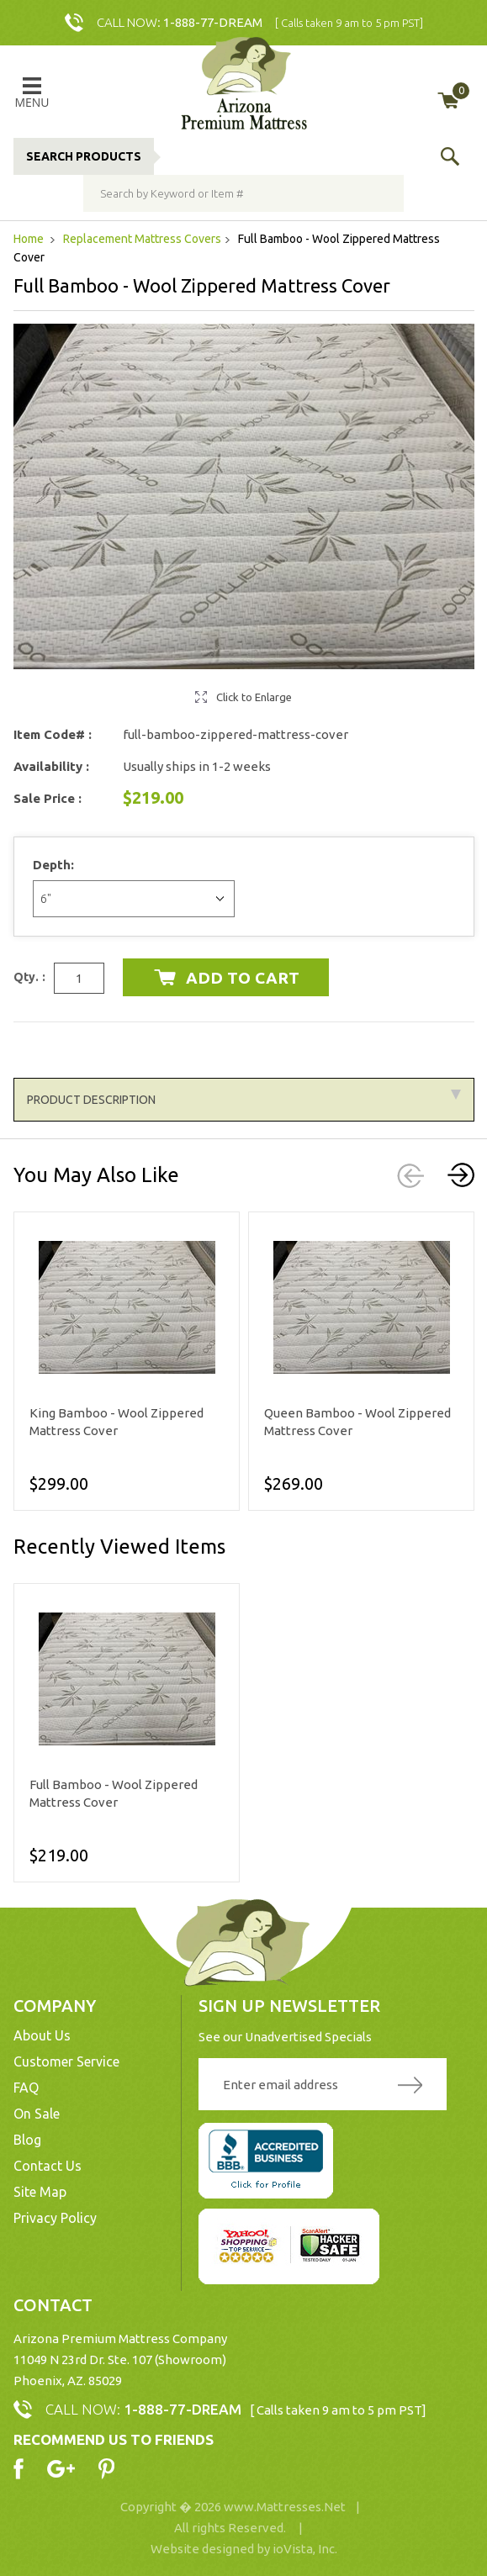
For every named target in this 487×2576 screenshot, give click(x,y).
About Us (42, 2035)
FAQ (26, 2087)
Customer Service (66, 2061)
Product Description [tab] (244, 1098)
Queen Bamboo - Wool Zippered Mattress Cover (357, 1422)
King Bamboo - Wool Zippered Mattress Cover (116, 1422)
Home (29, 238)
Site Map (39, 2192)
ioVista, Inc (304, 2549)
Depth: (55, 865)
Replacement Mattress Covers (142, 238)
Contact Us (47, 2165)
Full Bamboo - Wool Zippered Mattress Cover (113, 1793)
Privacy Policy (55, 2218)
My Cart (460, 91)
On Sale (36, 2113)
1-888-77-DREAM (212, 22)
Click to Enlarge (254, 697)
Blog (27, 2139)
